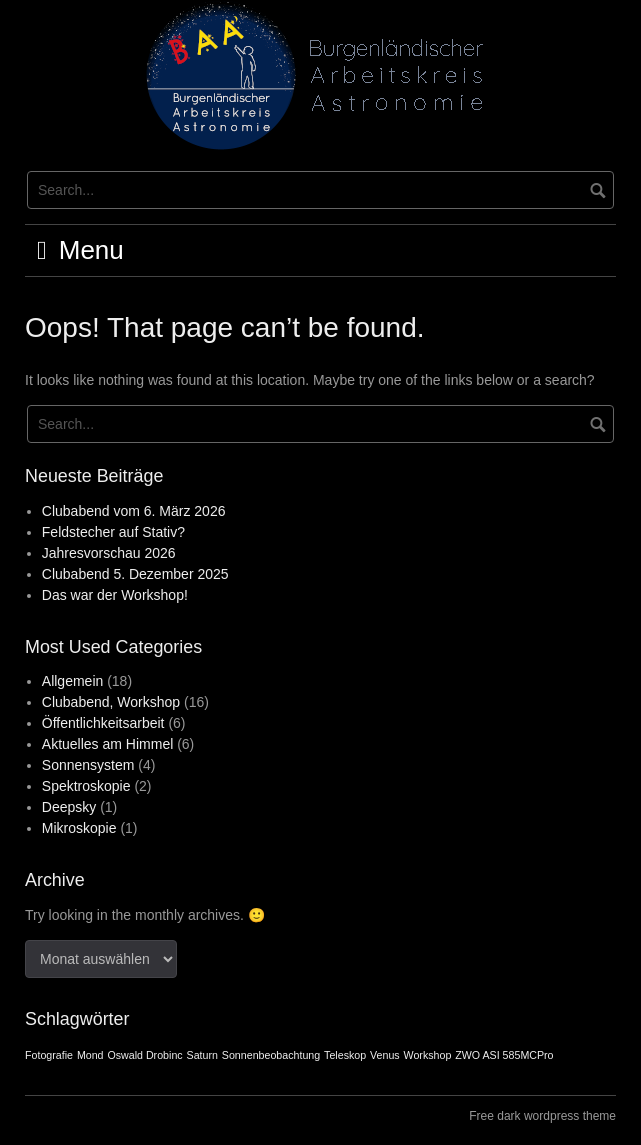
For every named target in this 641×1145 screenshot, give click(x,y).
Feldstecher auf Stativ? (113, 532)
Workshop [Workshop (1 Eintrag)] (428, 1055)
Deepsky (69, 807)
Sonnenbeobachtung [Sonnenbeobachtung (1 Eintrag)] (271, 1055)
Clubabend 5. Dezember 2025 (135, 574)
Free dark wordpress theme (542, 1116)
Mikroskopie (79, 828)
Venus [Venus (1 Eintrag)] (385, 1055)
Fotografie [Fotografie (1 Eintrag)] (49, 1055)
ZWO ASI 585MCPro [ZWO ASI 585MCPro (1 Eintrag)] (504, 1055)
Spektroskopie (86, 786)
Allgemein (72, 681)
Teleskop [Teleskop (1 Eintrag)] (345, 1055)
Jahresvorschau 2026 (109, 553)
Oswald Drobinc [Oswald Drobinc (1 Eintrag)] (144, 1055)
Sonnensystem (88, 765)
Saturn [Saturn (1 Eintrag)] (202, 1055)
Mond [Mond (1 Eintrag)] (90, 1055)
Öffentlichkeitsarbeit (103, 723)
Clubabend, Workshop (111, 702)
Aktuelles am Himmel (107, 744)
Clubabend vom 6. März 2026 (134, 511)
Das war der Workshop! (115, 595)
